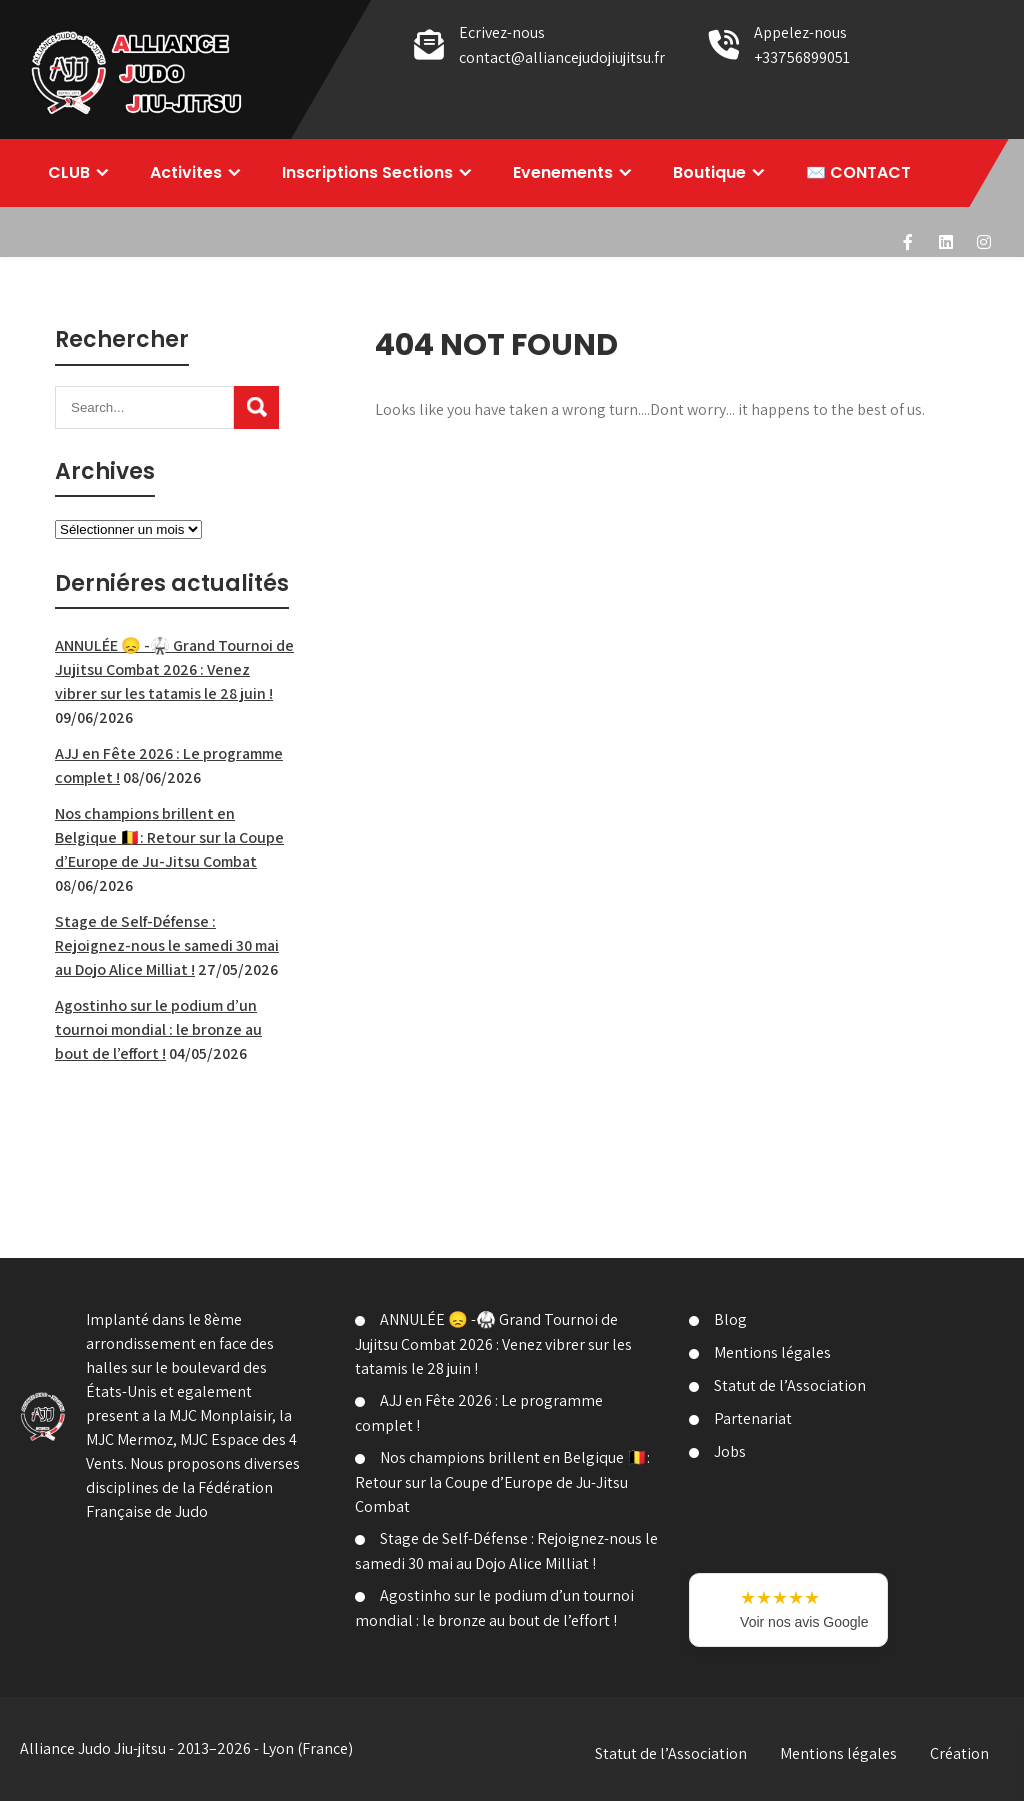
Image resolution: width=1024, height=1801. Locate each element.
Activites (186, 172)
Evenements (563, 172)
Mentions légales (772, 1352)
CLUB (69, 172)
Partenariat (753, 1418)
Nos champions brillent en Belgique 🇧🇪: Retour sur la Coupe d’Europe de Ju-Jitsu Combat (169, 837)
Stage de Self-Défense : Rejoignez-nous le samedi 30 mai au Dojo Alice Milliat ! (167, 945)
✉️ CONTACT (858, 172)
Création (959, 1753)
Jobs (730, 1451)
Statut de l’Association (790, 1385)
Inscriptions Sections (367, 172)
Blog (730, 1319)
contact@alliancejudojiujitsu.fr (562, 57)
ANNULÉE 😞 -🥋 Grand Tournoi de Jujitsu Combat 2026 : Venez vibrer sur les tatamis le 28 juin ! (174, 669)
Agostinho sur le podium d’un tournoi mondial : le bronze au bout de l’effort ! (158, 1029)
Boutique (709, 172)
